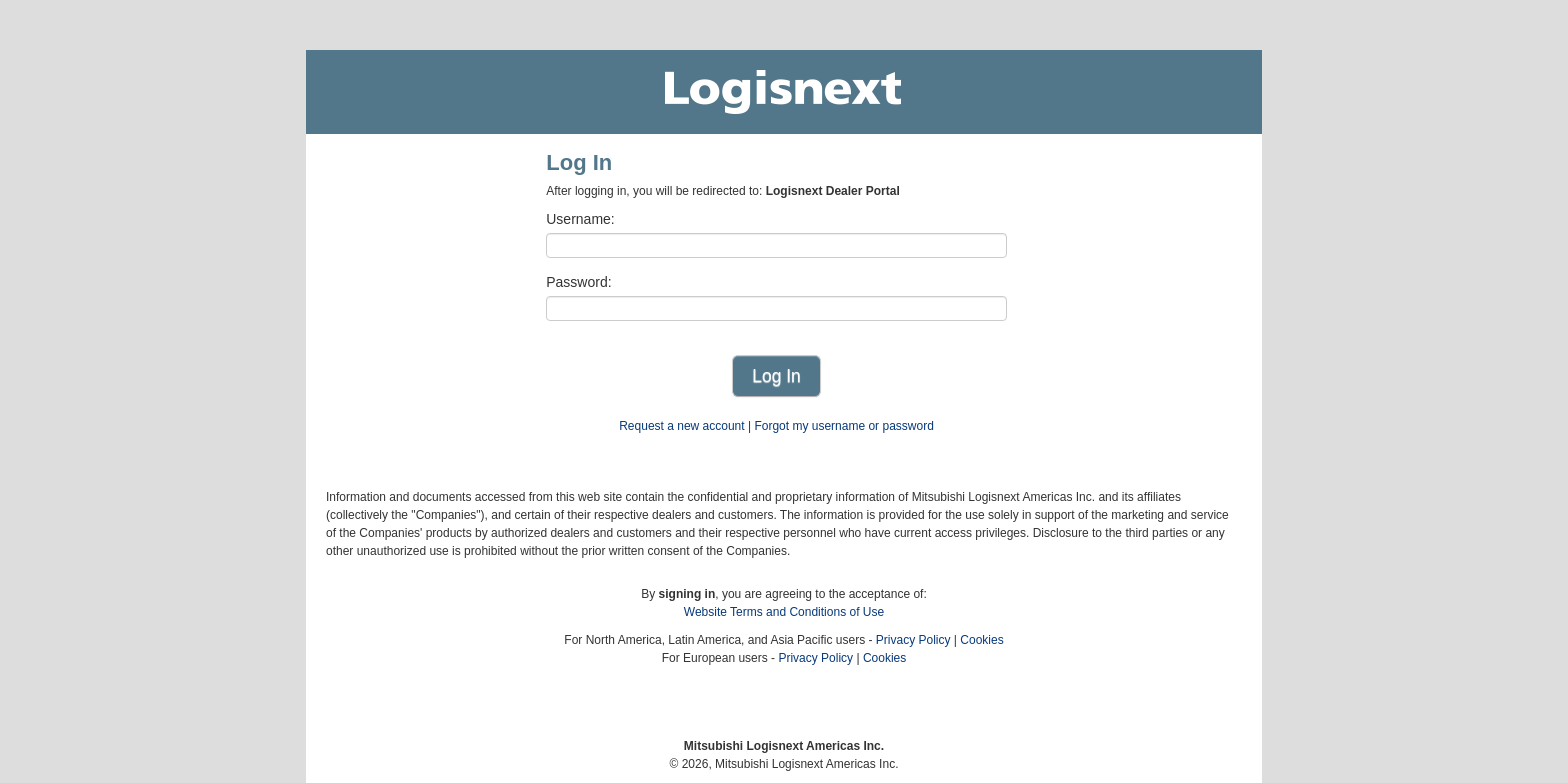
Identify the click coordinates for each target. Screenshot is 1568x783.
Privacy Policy (913, 640)
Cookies (981, 640)
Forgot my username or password (843, 426)
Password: (578, 282)
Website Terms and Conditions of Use (784, 612)
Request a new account (681, 426)
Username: (580, 219)
